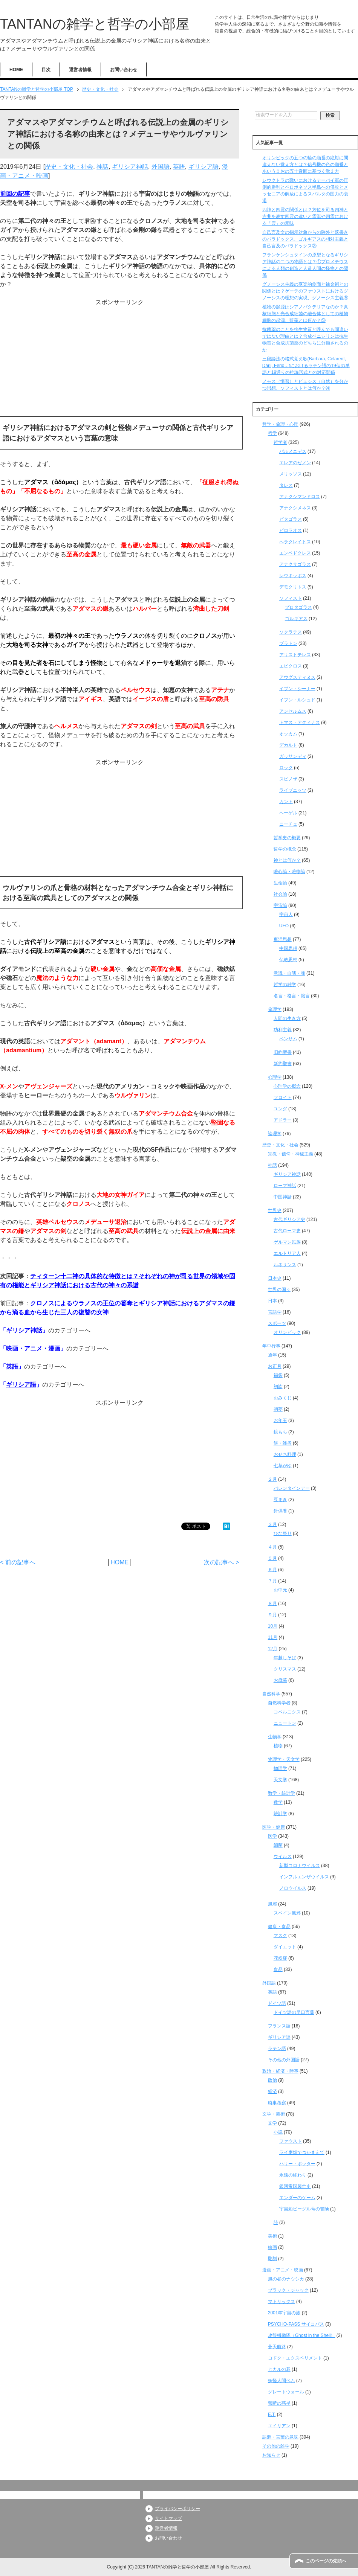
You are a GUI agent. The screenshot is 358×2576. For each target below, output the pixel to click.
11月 (272, 1637)
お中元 (280, 1590)
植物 (278, 1745)
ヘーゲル (288, 812)
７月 (272, 1581)
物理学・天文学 (284, 1759)
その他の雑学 (275, 2446)
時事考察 (277, 2102)
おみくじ (283, 1398)
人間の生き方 (287, 1018)
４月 (272, 1547)
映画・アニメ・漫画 (33, 1348)
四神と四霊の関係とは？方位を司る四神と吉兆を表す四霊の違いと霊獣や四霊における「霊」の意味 (305, 216)
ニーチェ (288, 824)
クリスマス (285, 1669)
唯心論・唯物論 (289, 871)
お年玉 (280, 1420)
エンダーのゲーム (297, 2197)
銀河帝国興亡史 (295, 2186)
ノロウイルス (292, 1888)
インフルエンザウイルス (304, 1876)
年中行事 (271, 1346)
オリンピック (287, 1332)
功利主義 (283, 1029)
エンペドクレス (295, 553)
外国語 (160, 166)
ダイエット (285, 1947)
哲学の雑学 (285, 984)
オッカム (288, 733)
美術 (272, 2236)
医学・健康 (273, 1827)
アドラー (283, 1120)
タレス (286, 485)
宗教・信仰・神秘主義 (290, 1154)
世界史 (275, 1210)
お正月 (275, 1366)
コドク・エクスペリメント (295, 2358)
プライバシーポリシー (177, 2508)
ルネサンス (285, 1264)
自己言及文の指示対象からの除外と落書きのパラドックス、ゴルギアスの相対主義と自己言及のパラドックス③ (305, 239)
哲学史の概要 (287, 837)
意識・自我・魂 (289, 973)
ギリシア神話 (130, 166)
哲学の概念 (285, 849)
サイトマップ (168, 2518)
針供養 (280, 1511)
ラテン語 (277, 2048)
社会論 (280, 894)
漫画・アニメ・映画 (282, 2270)
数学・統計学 (281, 1793)
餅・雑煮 (283, 1443)
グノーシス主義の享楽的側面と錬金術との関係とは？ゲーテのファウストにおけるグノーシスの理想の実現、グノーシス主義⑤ (305, 291)
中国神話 (283, 1197)
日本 (272, 1300)
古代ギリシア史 (289, 1219)
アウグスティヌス (297, 677)
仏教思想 (288, 959)
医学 (272, 1836)
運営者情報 (80, 69)
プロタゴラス (298, 607)
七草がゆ (283, 1465)
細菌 (278, 1845)
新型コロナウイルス (299, 1865)
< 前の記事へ (17, 1562)
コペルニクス (287, 1712)
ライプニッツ (292, 790)
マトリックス (281, 2301)
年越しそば (285, 1657)
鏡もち (280, 1431)
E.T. (272, 2414)
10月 (272, 1626)
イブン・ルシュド (297, 700)
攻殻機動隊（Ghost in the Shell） (301, 2335)
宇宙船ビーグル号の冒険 (304, 2209)
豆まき (280, 1499)
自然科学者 (279, 1703)
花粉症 (280, 1958)
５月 (272, 1558)
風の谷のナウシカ (286, 2279)
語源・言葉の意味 (280, 2437)
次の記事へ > (221, 1562)
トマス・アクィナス (299, 722)
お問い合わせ (123, 69)
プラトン (288, 643)
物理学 (280, 1768)
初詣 (278, 1386)
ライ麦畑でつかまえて (301, 2152)
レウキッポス (292, 575)
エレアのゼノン (295, 462)
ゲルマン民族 (287, 1242)
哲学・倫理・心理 (280, 424)
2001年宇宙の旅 (284, 2312)
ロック (286, 767)
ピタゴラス (290, 519)
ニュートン (285, 1723)
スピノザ (288, 779)
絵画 (272, 2247)
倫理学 (275, 1009)
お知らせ (271, 2455)
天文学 (280, 1779)
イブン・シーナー (297, 688)
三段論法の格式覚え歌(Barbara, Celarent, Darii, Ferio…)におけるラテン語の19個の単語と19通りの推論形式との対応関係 (306, 365)
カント (286, 801)
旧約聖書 (283, 1052)
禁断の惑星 (279, 2403)
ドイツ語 (277, 2003)
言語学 (275, 1312)
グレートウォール (286, 2392)
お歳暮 (280, 1680)
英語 (179, 166)
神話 (102, 166)
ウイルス (283, 1856)
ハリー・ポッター (297, 2163)
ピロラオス (290, 530)
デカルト (288, 745)
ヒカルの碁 (279, 2369)
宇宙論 (280, 905)
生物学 (275, 1736)
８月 (272, 1603)
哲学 (272, 433)
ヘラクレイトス (295, 541)
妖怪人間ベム (281, 2380)
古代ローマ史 (287, 1230)
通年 (272, 1355)
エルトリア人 (287, 1253)
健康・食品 (279, 1926)
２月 (272, 1479)
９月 (272, 1614)
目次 (45, 69)
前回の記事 (15, 194)
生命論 (280, 883)
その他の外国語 (284, 2059)
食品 (278, 1969)
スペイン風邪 (287, 1913)
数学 (278, 1802)
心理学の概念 (287, 1086)
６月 (272, 1569)
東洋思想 (283, 939)
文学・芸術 (273, 2114)
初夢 (278, 1409)
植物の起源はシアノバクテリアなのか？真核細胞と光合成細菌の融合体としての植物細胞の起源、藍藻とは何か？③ (305, 313)
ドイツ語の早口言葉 (294, 2012)
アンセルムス (292, 711)
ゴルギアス (296, 618)
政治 (272, 2080)
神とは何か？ (287, 860)
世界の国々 (279, 1289)
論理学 (275, 1133)
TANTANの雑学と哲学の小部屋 (94, 24)
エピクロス (290, 666)
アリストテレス (295, 654)
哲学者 (280, 442)
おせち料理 (285, 1454)
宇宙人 (286, 914)
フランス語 (279, 2026)
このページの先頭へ (326, 2561)
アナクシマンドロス (299, 496)
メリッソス (290, 474)
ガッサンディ (292, 756)
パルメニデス (292, 451)
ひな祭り (283, 1533)
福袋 (278, 1375)
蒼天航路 (277, 2346)
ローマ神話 (285, 1185)
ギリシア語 (203, 166)
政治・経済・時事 (280, 2071)
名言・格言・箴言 (292, 995)
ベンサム (288, 1038)
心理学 (275, 1077)
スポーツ (277, 1323)
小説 (278, 2132)
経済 (272, 2091)
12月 (272, 1648)
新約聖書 (283, 1063)
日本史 (275, 1278)
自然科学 (271, 1694)
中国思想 (288, 948)
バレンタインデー (292, 1488)
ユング (280, 1108)
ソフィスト (290, 598)
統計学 (280, 1813)
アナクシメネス (295, 508)
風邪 (272, 1904)
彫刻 (272, 2258)
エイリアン (279, 2425)
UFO (284, 925)
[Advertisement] (119, 359)
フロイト (283, 1097)
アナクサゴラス (295, 564)
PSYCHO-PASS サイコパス (296, 2324)
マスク (280, 1935)
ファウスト (290, 2141)
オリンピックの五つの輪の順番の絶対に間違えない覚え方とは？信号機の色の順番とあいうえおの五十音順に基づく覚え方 (305, 164)
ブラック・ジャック (288, 2290)
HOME (16, 69)
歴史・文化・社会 (69, 166)
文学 (272, 2123)
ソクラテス (290, 632)
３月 (272, 1524)
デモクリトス (292, 587)
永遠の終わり (292, 2175)
